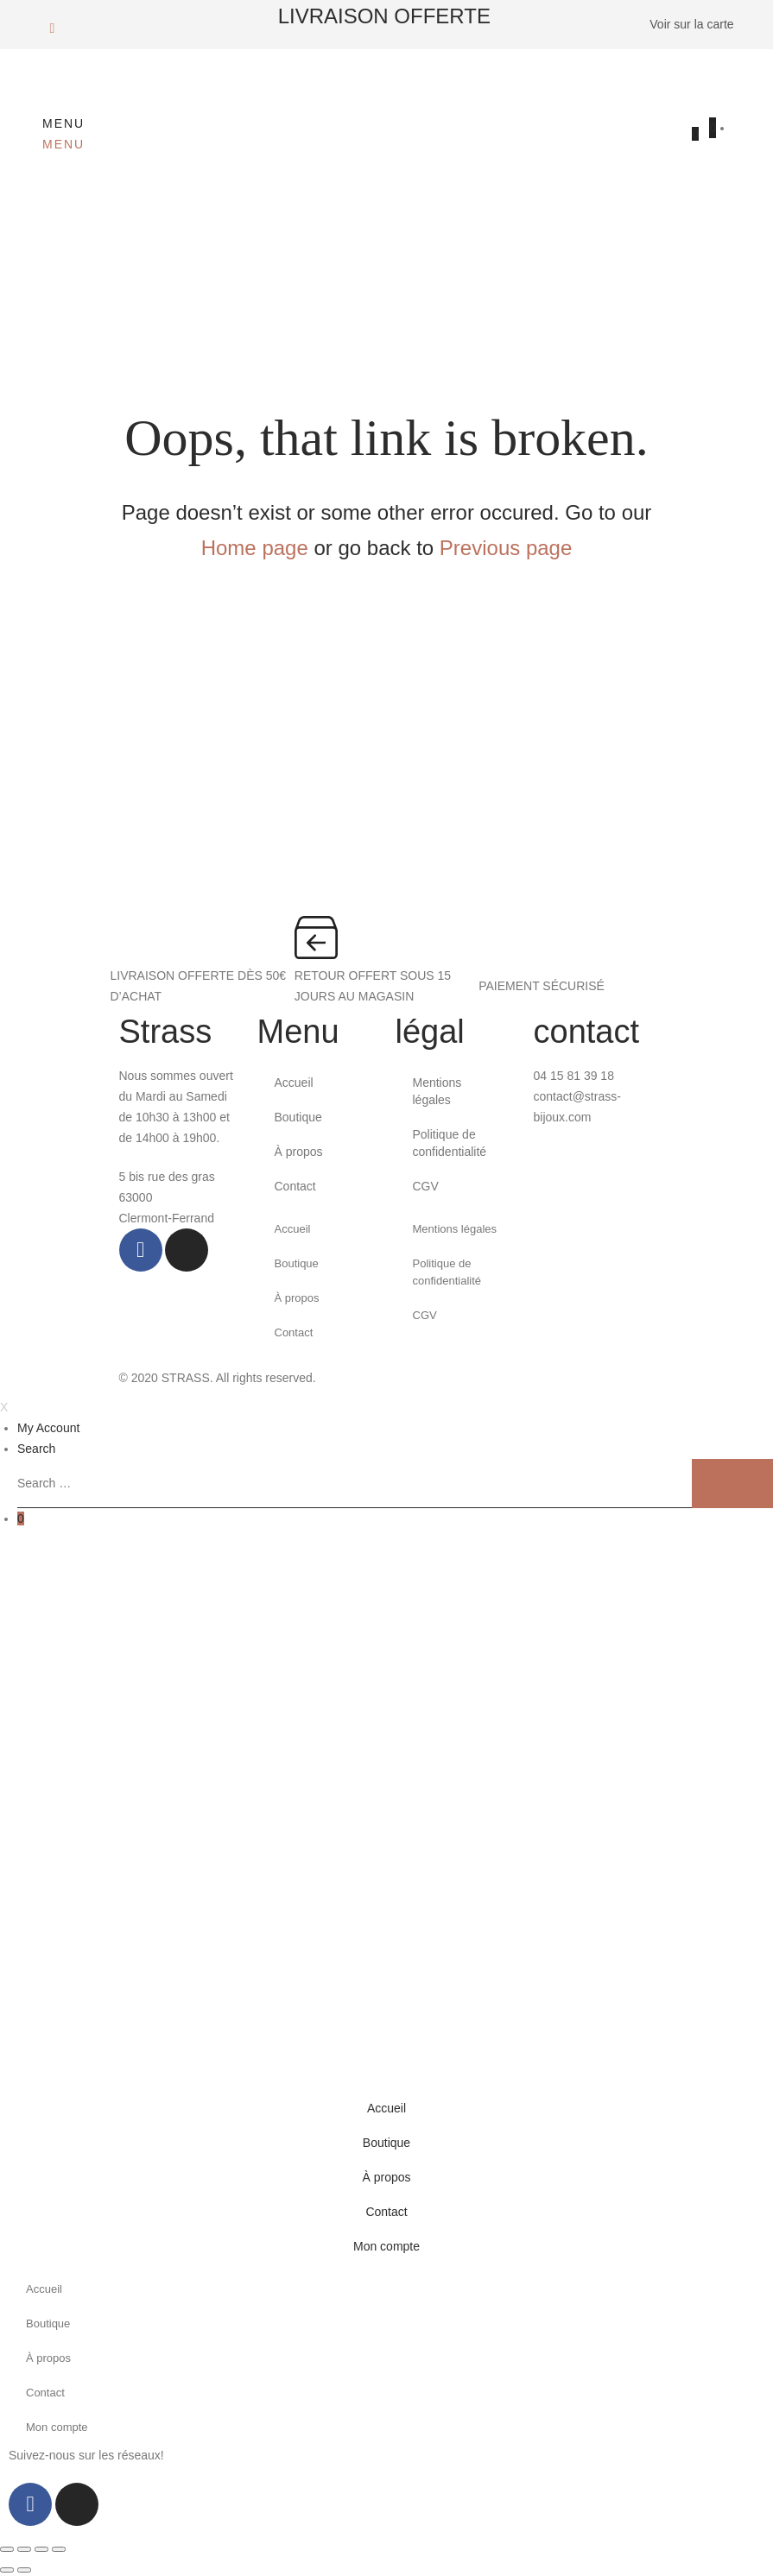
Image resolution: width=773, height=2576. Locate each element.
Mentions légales (437, 1091)
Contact (295, 1186)
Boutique (298, 1117)
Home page (254, 547)
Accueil (294, 1082)
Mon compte (386, 2246)
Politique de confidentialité (450, 1143)
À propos (299, 1152)
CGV (426, 1186)
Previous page (506, 547)
